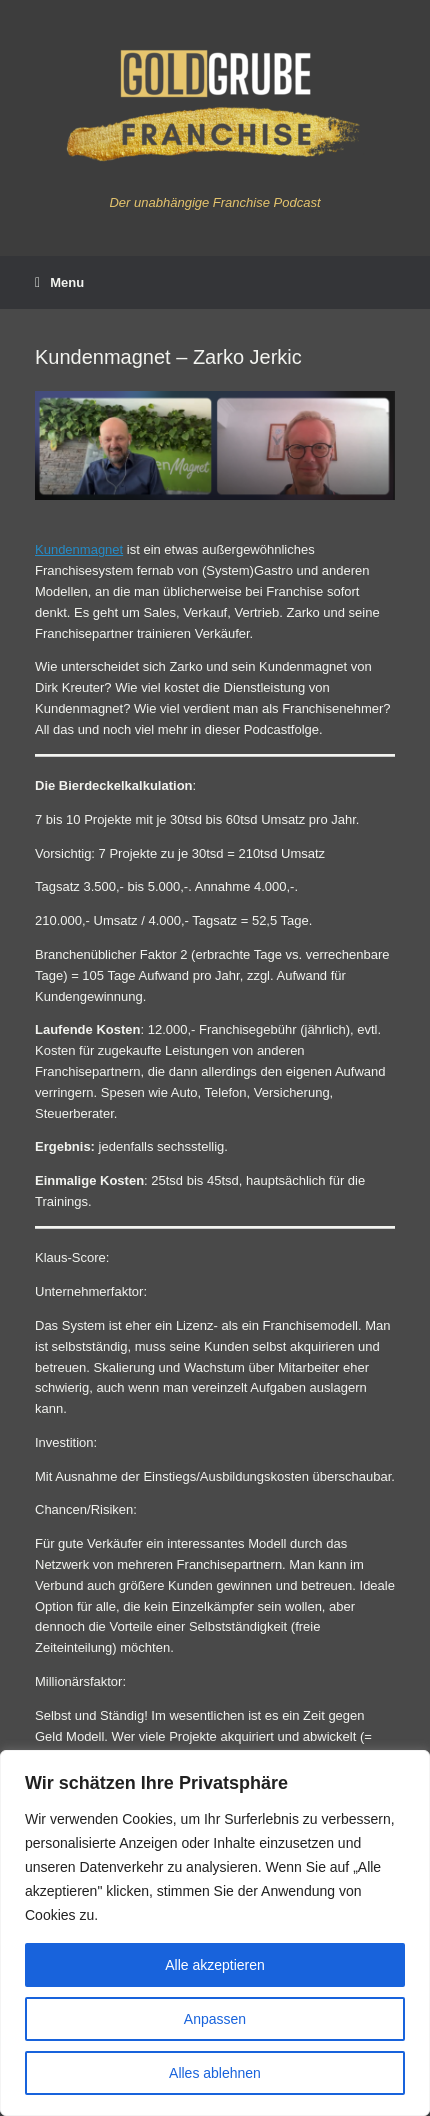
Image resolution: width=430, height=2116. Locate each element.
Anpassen (215, 2019)
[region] (215, 1933)
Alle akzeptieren (215, 1965)
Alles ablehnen (215, 2073)
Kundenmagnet (79, 549)
